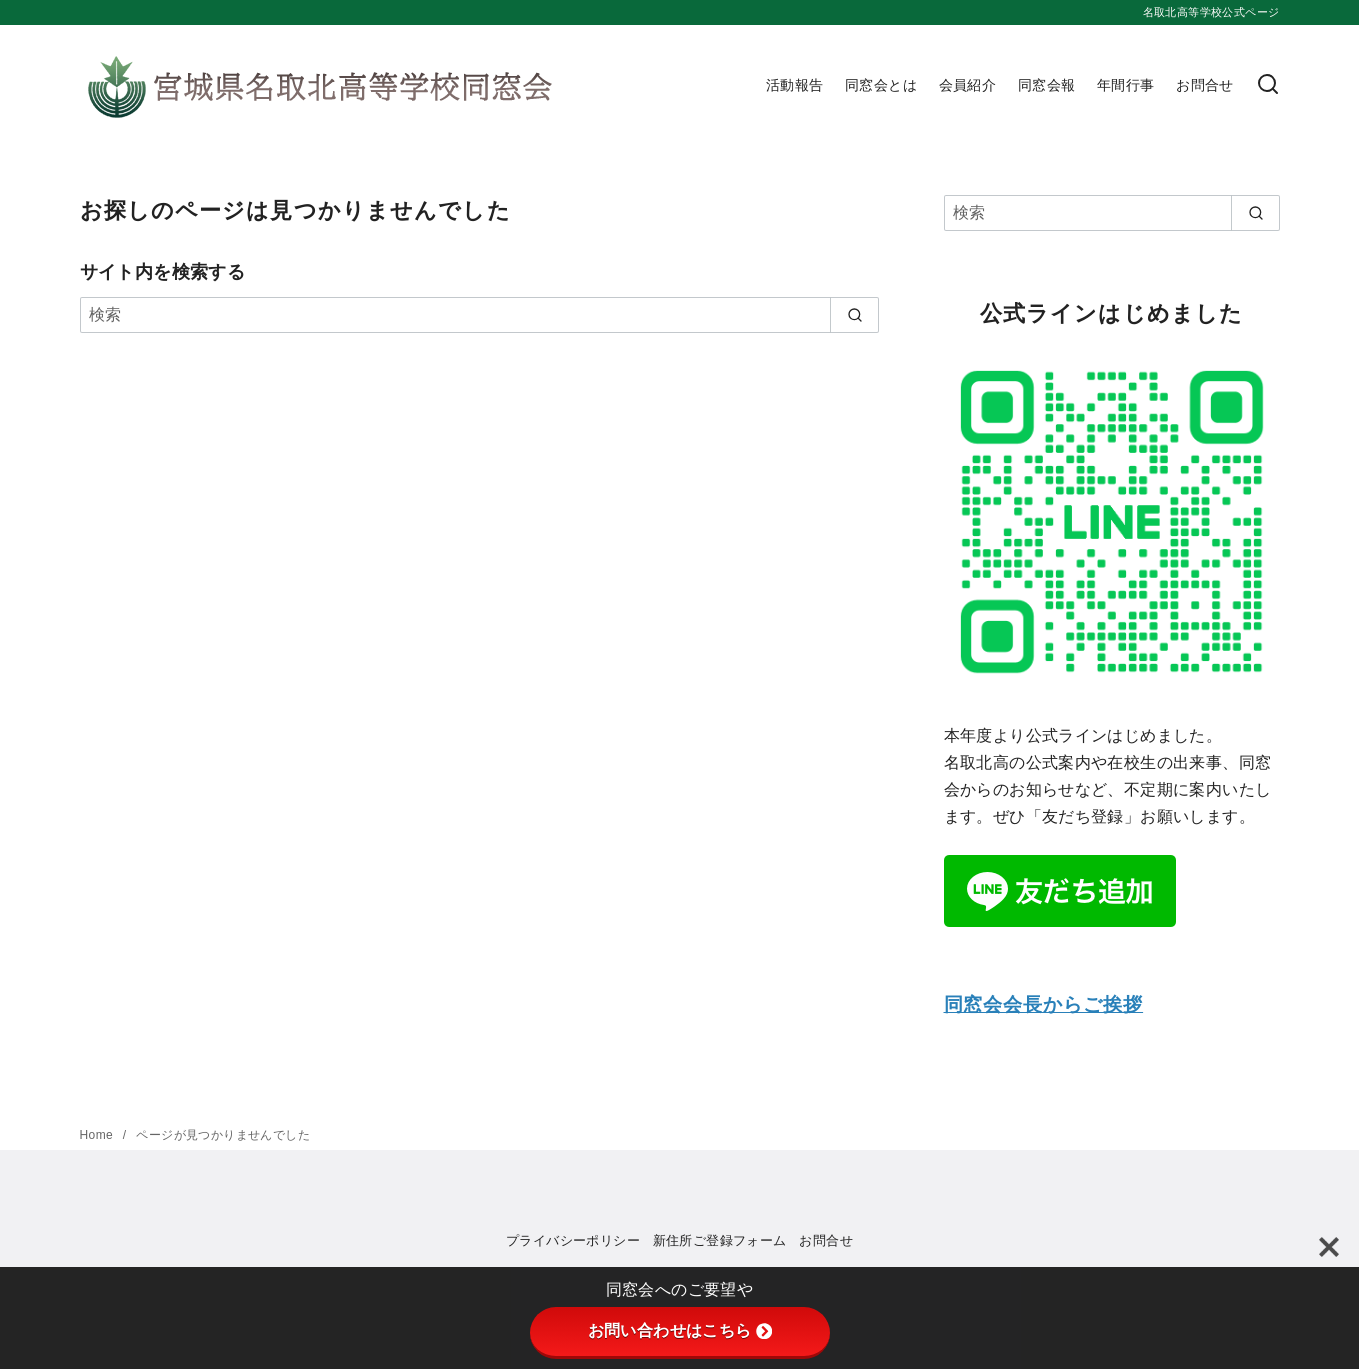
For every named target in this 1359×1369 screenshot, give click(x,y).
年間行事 (1126, 85)
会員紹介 (968, 85)
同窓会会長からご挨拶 (1044, 1004)
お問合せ (1205, 85)
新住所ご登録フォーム (720, 1240)
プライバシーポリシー (573, 1240)
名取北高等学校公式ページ (1211, 12)
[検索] (1268, 85)
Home (98, 1135)
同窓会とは (881, 85)
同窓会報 (1047, 85)
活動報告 (795, 85)
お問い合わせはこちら (680, 1330)
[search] (854, 315)
